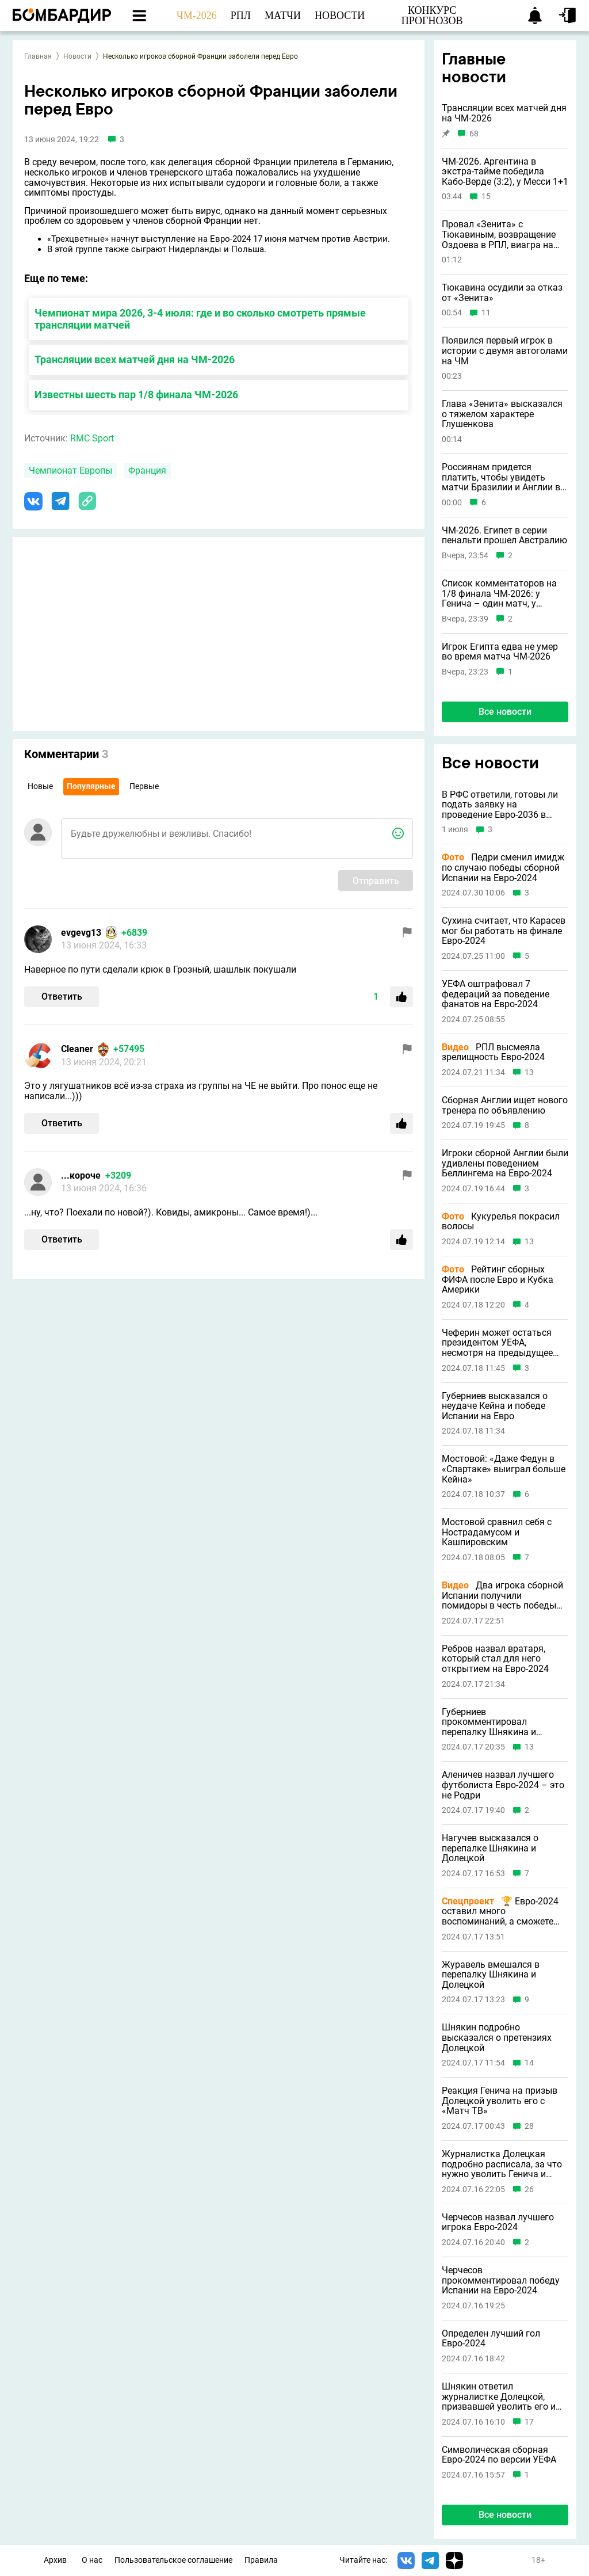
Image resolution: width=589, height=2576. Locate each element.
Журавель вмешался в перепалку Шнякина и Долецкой (491, 1975)
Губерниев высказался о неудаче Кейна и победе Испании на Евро (495, 1406)
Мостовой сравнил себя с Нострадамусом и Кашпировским (497, 1532)
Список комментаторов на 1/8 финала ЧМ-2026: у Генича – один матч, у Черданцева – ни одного (499, 593)
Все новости (505, 711)
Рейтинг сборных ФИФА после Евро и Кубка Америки (497, 1279)
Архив (55, 2560)
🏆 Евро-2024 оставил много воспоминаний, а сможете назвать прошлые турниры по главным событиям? (500, 1911)
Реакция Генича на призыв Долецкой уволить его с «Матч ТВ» (499, 2101)
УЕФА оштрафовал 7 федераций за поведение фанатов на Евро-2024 (495, 994)
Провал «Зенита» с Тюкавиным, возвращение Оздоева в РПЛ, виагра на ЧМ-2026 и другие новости (499, 234)
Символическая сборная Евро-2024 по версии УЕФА (499, 2455)
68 (474, 133)
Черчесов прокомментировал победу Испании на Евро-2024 (501, 2280)
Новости (77, 56)
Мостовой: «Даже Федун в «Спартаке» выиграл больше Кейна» (503, 1469)
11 (486, 312)
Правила (261, 2560)
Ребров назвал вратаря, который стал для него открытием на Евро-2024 (495, 1659)
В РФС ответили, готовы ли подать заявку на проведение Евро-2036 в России (500, 805)
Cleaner (77, 1048)
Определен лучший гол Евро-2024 (491, 2339)
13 (529, 1072)
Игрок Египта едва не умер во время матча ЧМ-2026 (500, 652)
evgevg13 (81, 932)
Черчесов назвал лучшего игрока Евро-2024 (498, 2222)
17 (529, 2422)
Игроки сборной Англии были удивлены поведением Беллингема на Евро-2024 (505, 1163)
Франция (147, 470)
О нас (92, 2560)
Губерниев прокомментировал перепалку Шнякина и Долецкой (489, 1722)
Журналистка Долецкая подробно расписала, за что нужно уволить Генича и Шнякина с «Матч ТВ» (502, 2164)
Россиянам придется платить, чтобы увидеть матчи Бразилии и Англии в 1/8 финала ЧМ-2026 (501, 477)
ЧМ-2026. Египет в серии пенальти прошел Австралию (504, 535)
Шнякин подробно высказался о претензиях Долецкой (497, 2037)
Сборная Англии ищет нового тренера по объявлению (505, 1105)
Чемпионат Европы (70, 470)
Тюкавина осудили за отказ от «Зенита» (502, 293)
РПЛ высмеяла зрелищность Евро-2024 (493, 1052)
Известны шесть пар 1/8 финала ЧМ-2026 (136, 394)
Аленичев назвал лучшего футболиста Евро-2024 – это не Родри (503, 1785)
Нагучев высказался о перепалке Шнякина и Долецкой (490, 1848)
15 (486, 196)
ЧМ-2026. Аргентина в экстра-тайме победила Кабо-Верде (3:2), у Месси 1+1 (505, 172)
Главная (38, 56)
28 (529, 2126)
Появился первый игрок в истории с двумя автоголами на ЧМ (505, 351)
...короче (81, 1175)
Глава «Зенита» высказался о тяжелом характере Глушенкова (502, 414)
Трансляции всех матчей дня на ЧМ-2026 (135, 359)
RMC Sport (92, 438)
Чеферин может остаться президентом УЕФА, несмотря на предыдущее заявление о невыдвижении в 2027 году (501, 1343)
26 (529, 2189)
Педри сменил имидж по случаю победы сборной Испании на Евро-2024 (503, 867)
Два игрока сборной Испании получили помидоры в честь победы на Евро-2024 (502, 1595)
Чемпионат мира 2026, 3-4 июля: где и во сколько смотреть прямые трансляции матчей (200, 319)
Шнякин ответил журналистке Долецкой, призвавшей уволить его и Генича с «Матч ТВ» (499, 2396)
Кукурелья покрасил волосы (501, 1221)
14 (529, 2063)
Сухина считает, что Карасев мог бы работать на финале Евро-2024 (503, 931)
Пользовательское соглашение (173, 2560)
